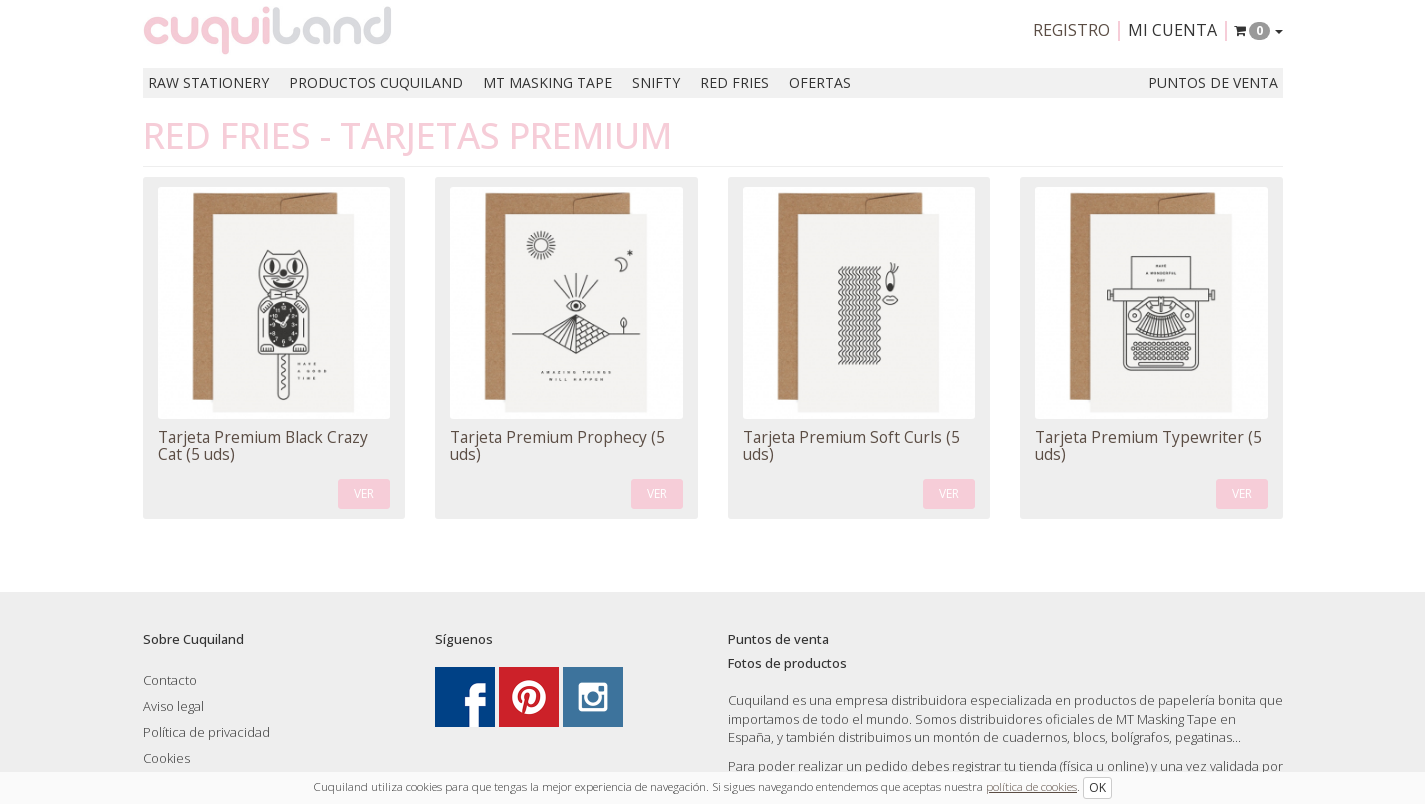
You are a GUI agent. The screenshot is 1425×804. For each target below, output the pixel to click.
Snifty (656, 82)
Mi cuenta (1172, 30)
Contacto (170, 680)
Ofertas (820, 82)
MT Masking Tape (547, 82)
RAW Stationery (208, 82)
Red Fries (734, 82)
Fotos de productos (787, 663)
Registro (1071, 30)
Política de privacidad (206, 732)
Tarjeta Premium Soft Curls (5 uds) (851, 445)
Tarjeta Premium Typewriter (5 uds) (1148, 445)
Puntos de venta (1213, 82)
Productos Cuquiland (376, 82)
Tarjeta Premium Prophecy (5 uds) (557, 445)
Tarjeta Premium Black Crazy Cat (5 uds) (263, 445)
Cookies (166, 758)
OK (1097, 787)
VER (364, 493)
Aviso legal (173, 706)
